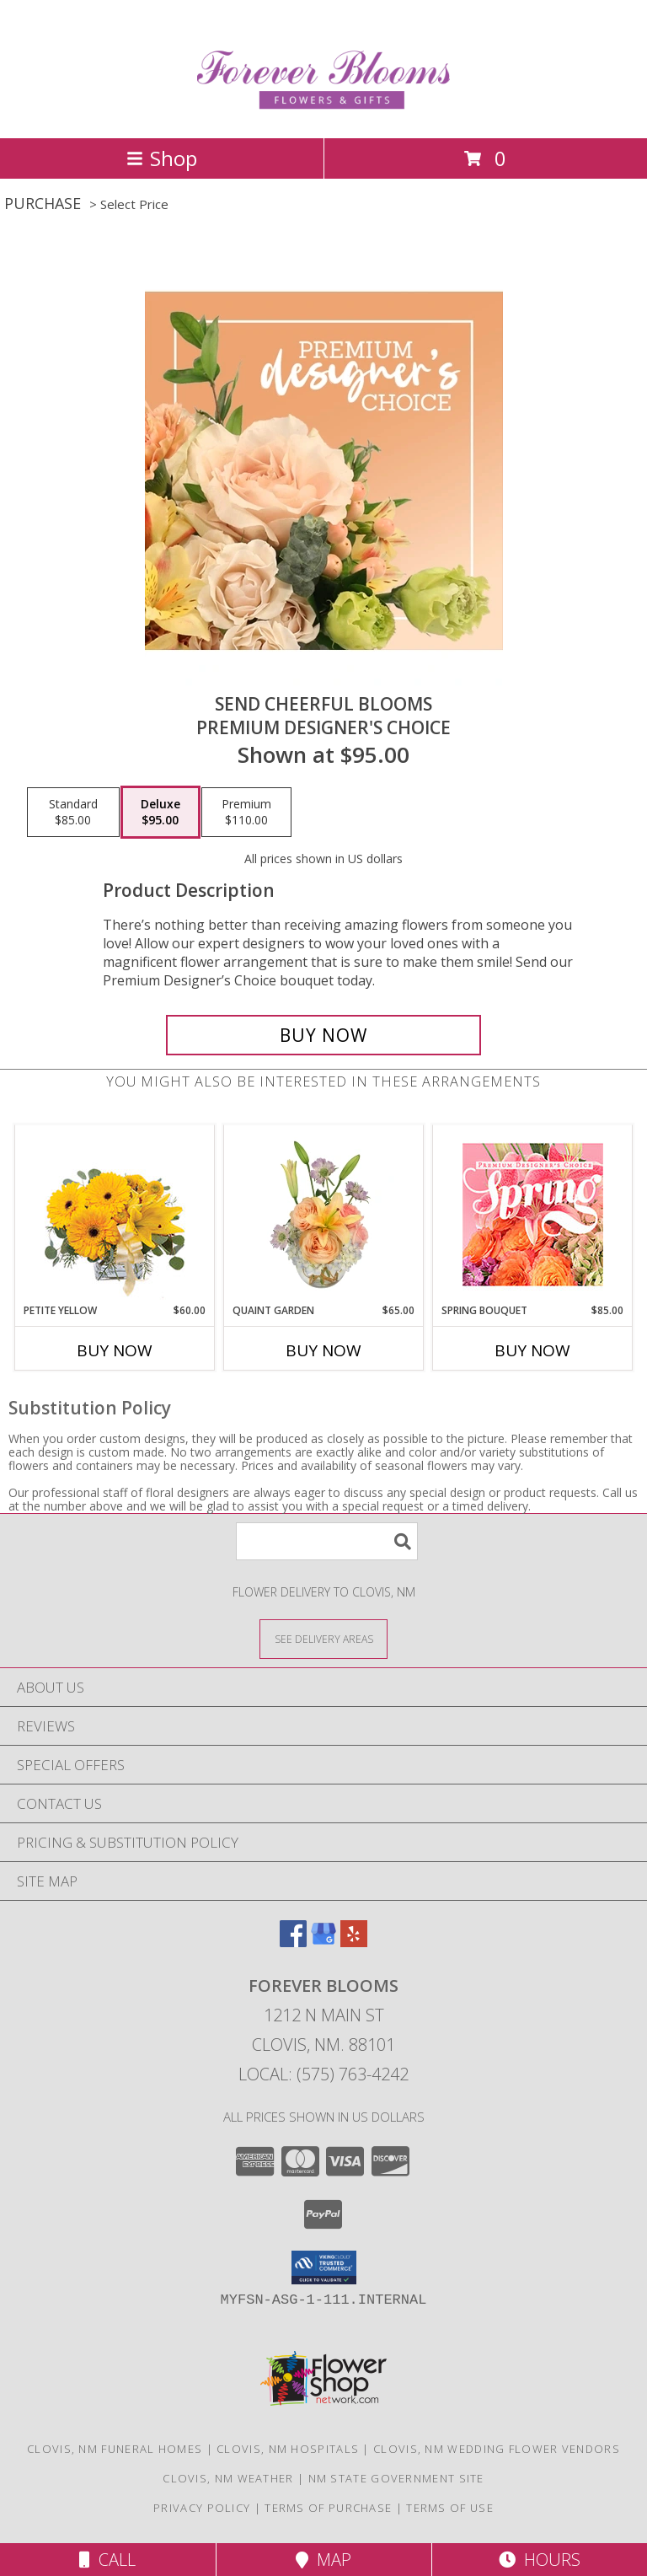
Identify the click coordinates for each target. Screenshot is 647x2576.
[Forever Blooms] (324, 113)
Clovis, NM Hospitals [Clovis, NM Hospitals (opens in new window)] (288, 2448)
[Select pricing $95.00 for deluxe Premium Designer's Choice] (160, 812)
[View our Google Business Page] (323, 1941)
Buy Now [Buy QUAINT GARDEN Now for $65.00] (323, 1350)
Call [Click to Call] (107, 2559)
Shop (161, 158)
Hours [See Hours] (539, 2559)
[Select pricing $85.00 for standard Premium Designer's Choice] (73, 812)
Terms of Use (450, 2507)
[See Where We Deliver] (323, 1638)
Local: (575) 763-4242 (323, 2074)
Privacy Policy (201, 2507)
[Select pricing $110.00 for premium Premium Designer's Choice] (246, 812)
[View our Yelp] (353, 1941)
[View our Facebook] (293, 1941)
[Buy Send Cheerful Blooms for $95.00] (323, 1035)
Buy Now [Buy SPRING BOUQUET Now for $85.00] (532, 1350)
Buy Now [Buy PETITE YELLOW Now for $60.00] (114, 1350)
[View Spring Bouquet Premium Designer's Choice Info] (533, 1214)
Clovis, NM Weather (228, 2478)
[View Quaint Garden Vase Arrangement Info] (324, 1214)
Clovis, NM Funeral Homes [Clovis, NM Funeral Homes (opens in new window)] (114, 2448)
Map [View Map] (323, 2559)
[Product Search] (327, 1541)
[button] (323, 2267)
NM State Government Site (396, 2478)
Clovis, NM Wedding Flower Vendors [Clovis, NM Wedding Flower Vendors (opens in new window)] (496, 2448)
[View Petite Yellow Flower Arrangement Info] (115, 1214)
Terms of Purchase (328, 2507)
